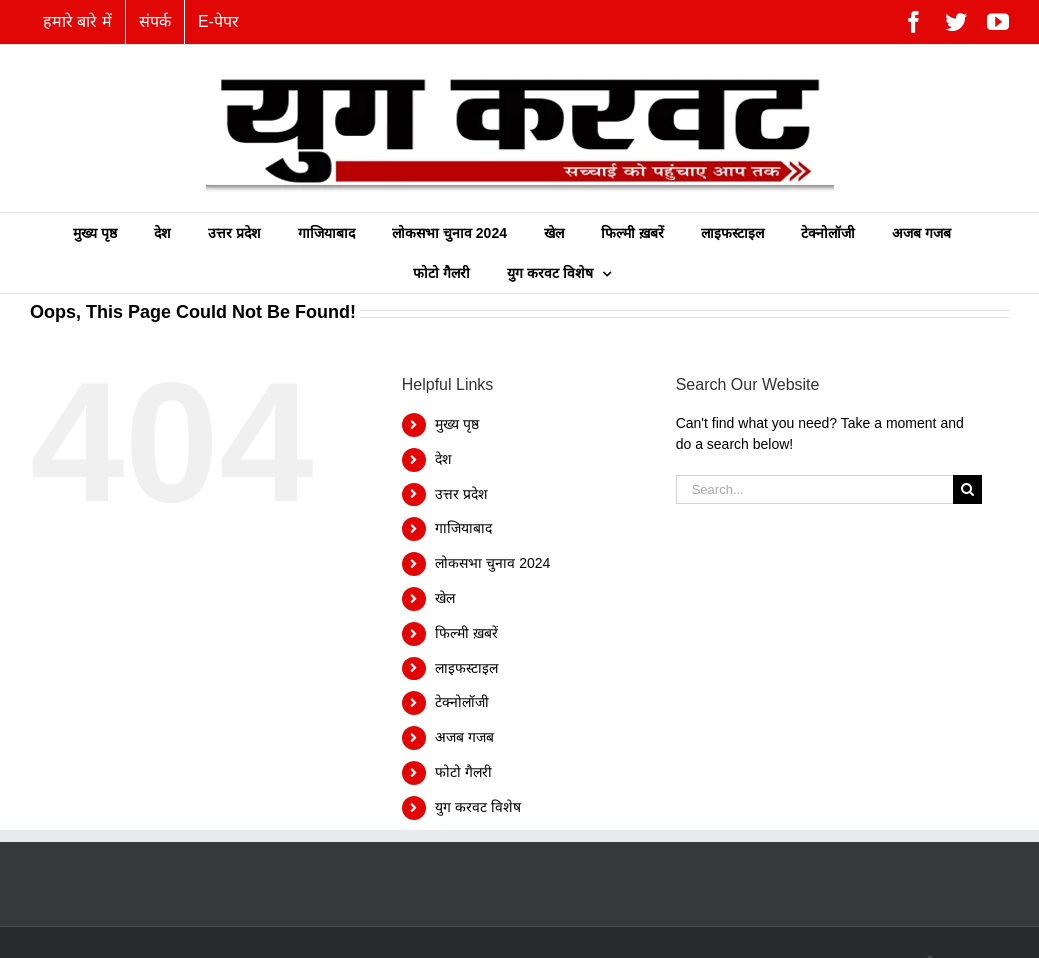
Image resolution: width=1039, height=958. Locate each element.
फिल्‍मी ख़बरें (466, 633)
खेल (445, 598)
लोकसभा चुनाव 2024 (492, 563)
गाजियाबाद (463, 528)
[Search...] (814, 489)
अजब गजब (464, 737)
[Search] (967, 489)
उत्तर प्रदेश (461, 494)
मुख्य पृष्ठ (457, 424)
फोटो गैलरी (463, 772)
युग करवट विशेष (478, 807)
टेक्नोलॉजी (462, 702)
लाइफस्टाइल (466, 668)
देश (443, 459)
